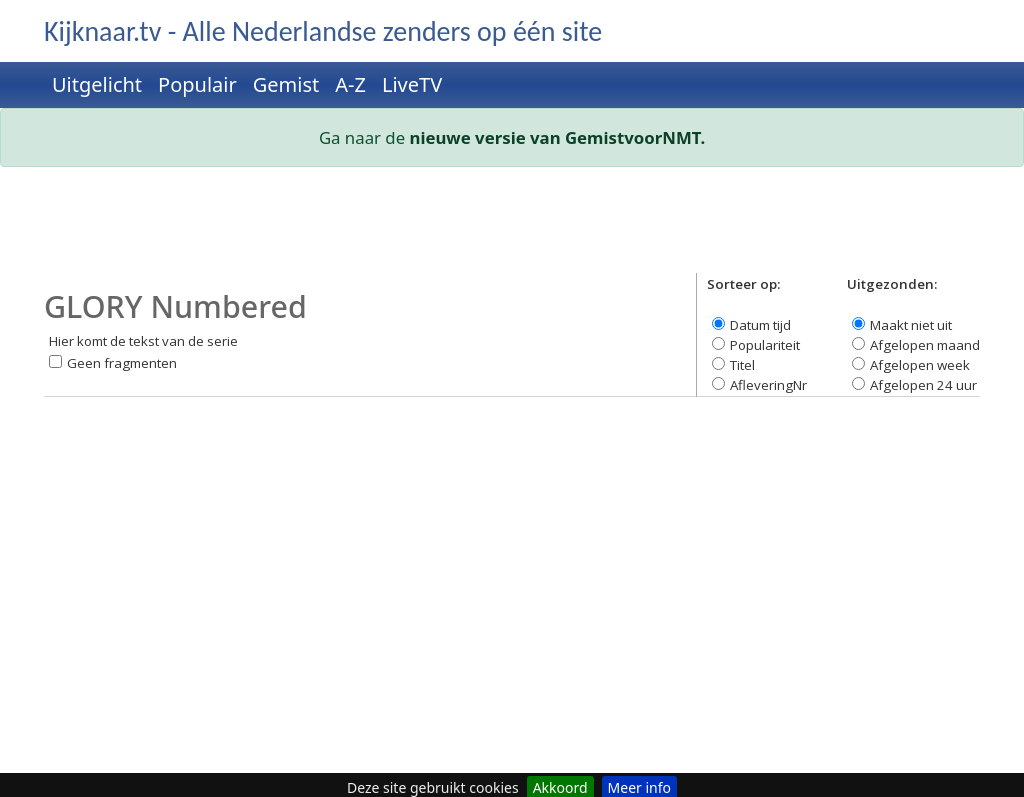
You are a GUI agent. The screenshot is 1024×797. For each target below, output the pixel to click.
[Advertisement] (512, 228)
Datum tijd (760, 325)
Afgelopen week (920, 365)
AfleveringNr (768, 385)
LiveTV (412, 84)
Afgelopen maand (925, 345)
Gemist (286, 84)
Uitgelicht (97, 84)
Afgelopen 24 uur (923, 385)
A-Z (350, 84)
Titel (742, 365)
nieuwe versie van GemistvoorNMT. (558, 137)
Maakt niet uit (911, 325)
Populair (197, 84)
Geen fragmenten (122, 363)
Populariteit (765, 345)
